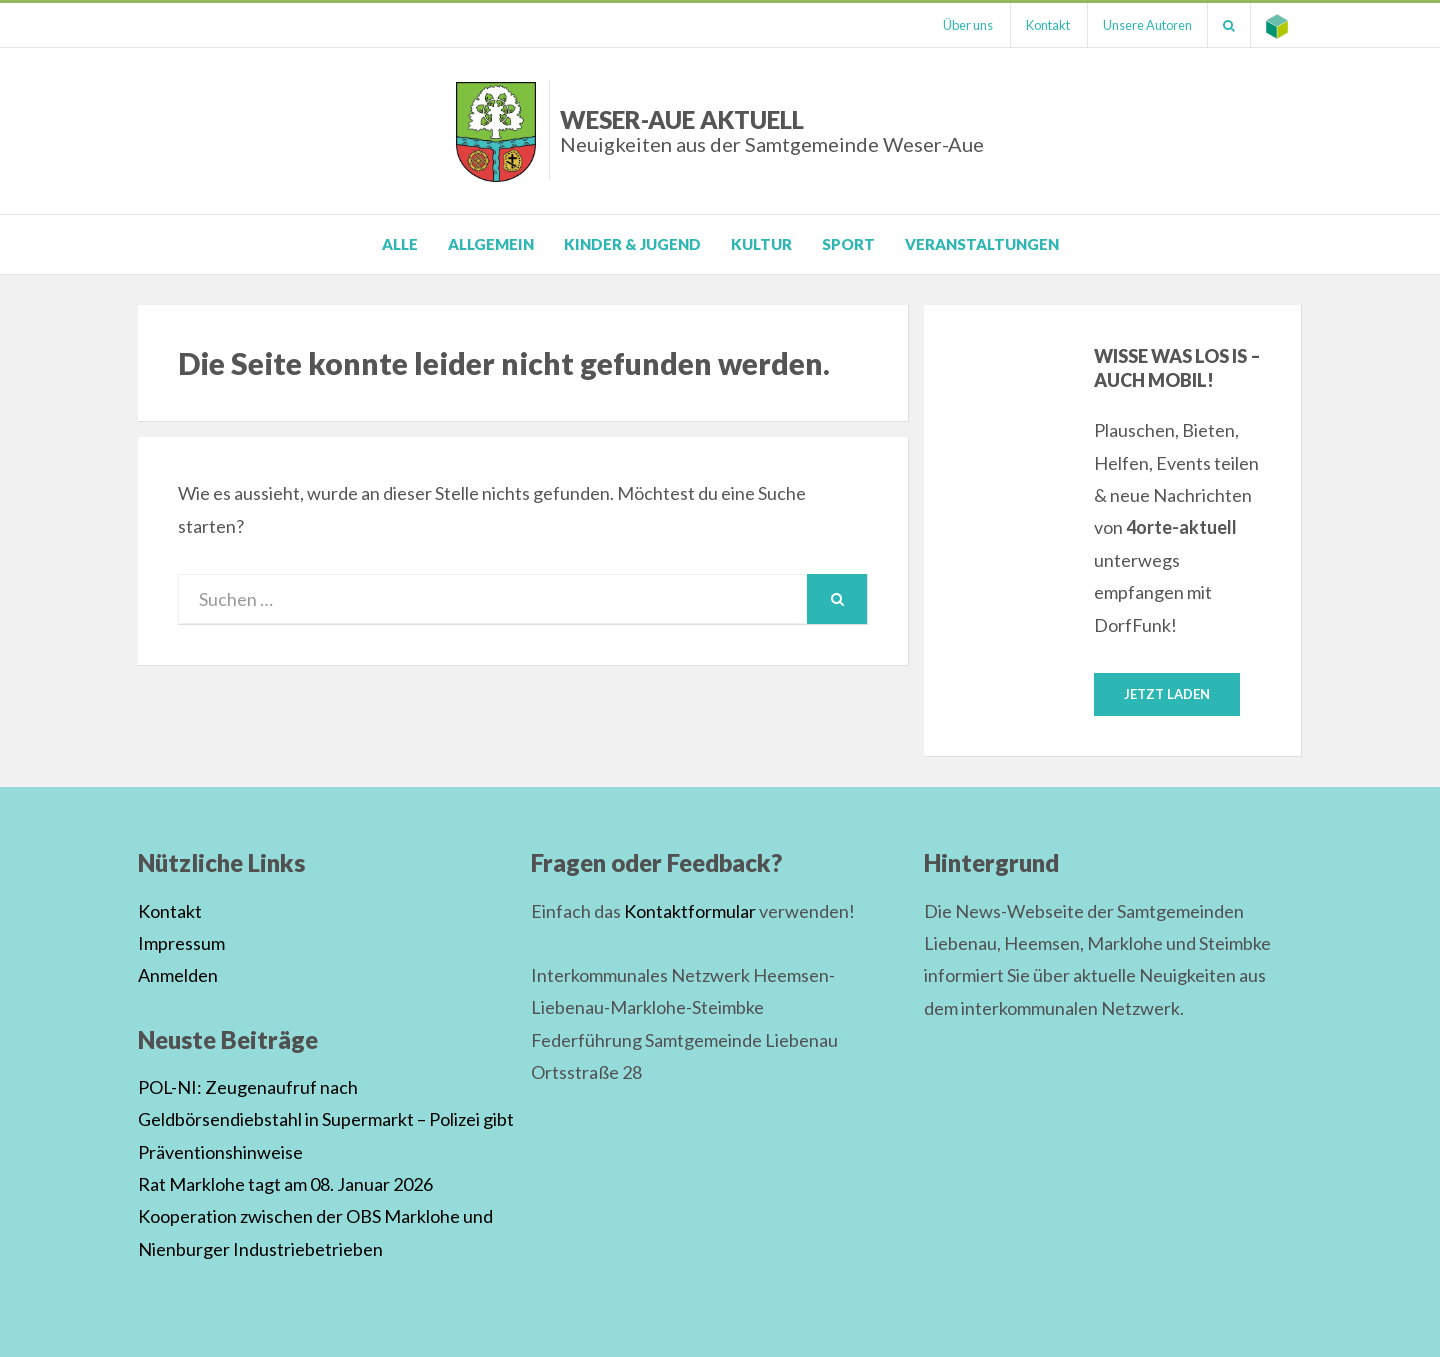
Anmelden (178, 975)
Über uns (968, 25)
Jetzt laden (1167, 694)
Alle (400, 244)
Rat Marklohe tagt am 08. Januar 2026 (285, 1184)
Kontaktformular (690, 911)
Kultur (761, 244)
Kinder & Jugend (632, 244)
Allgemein (491, 244)
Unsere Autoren (1147, 25)
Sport (848, 244)
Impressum (181, 943)
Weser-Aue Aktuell (772, 130)
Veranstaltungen (982, 244)
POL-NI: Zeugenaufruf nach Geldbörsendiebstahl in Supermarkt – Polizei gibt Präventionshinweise (326, 1119)
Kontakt (1048, 25)
